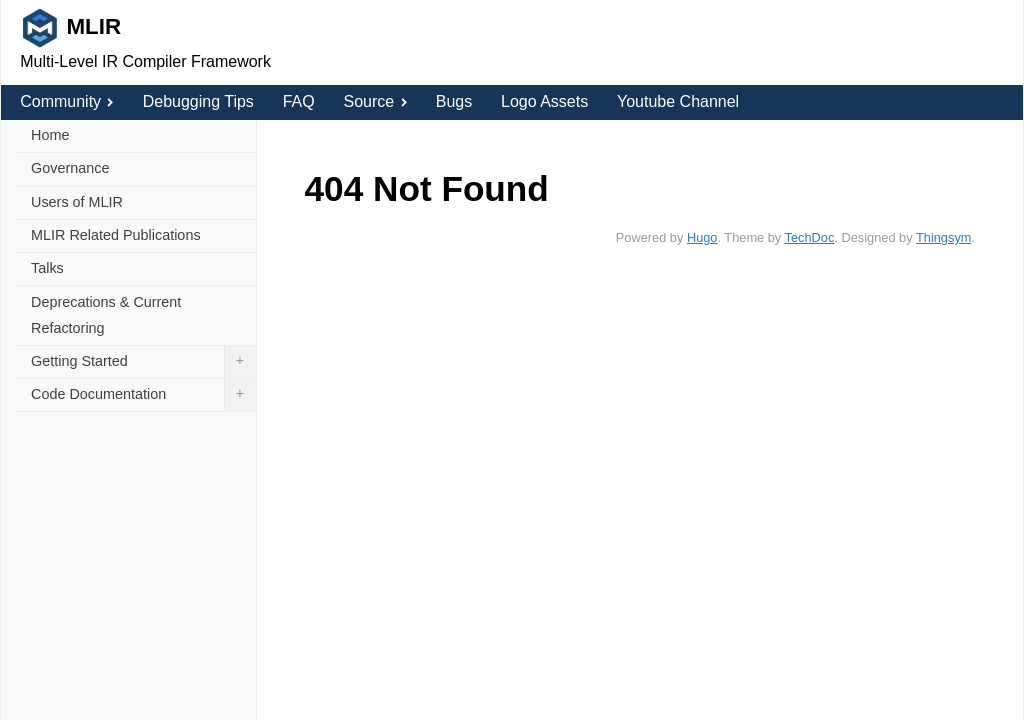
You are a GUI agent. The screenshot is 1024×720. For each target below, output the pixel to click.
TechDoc (810, 237)
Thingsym (943, 237)
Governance (70, 168)
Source (374, 101)
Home (50, 135)
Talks (47, 268)
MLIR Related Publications (116, 235)
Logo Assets (544, 101)
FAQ (299, 101)
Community (67, 101)
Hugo (702, 237)
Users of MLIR (77, 202)
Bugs (454, 101)
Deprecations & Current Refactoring (106, 315)
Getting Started (143, 362)
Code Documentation (143, 395)
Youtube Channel (678, 101)
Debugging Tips (198, 101)
